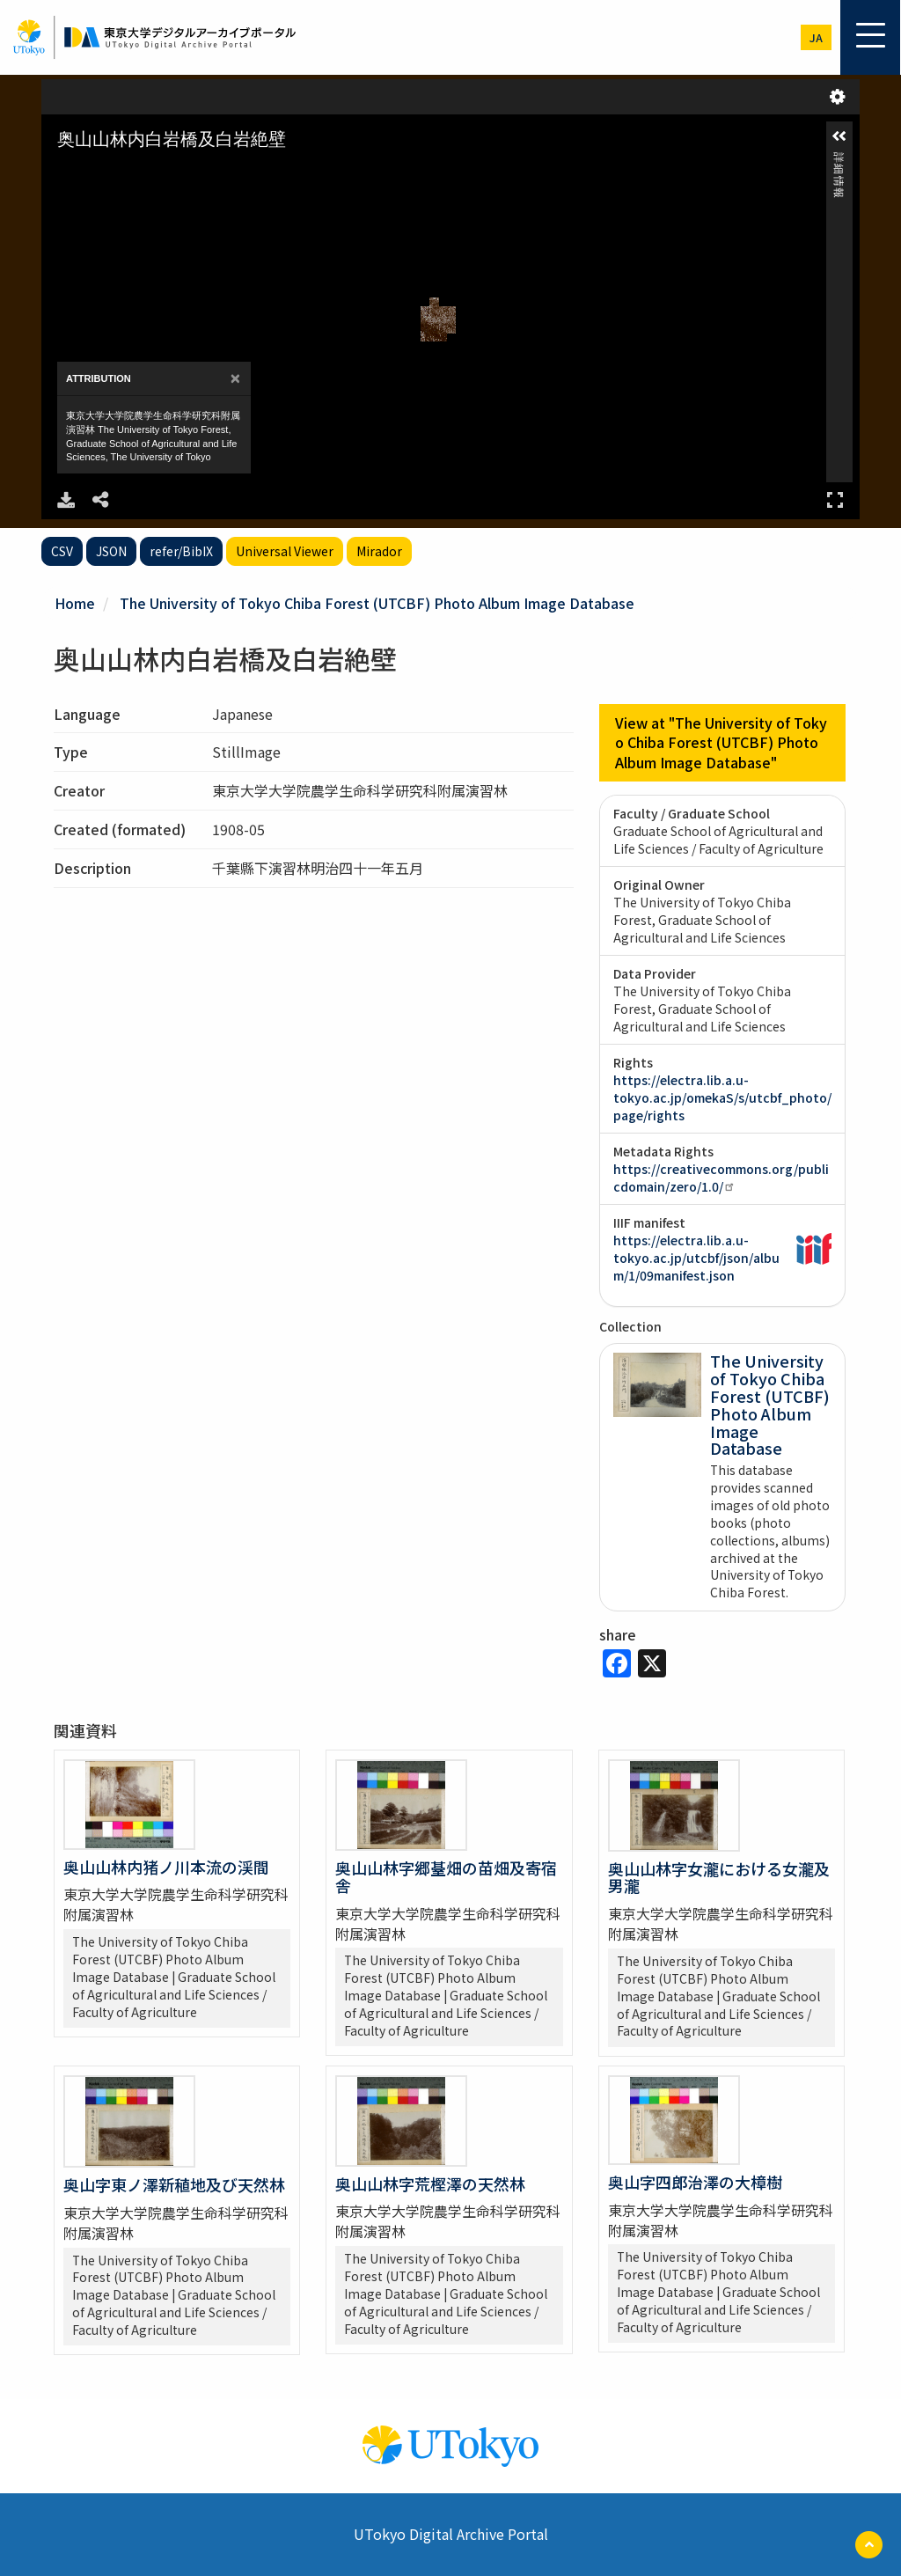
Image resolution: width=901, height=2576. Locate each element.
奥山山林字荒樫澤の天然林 (430, 2183)
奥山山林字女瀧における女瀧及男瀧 (719, 1877)
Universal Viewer (284, 551)
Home (75, 602)
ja (816, 37)
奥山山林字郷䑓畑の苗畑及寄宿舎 (446, 1876)
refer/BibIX (181, 551)
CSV (62, 551)
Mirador (379, 551)
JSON (111, 551)
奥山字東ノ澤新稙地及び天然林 (174, 2184)
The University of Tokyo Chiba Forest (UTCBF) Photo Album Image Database (377, 602)
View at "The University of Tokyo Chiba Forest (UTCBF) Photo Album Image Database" (721, 743)
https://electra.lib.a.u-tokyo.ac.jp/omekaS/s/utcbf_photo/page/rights (722, 1097)
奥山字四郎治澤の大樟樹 (695, 2181)
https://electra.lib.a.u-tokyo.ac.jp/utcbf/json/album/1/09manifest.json (696, 1257)
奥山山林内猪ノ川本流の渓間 (166, 1866)
